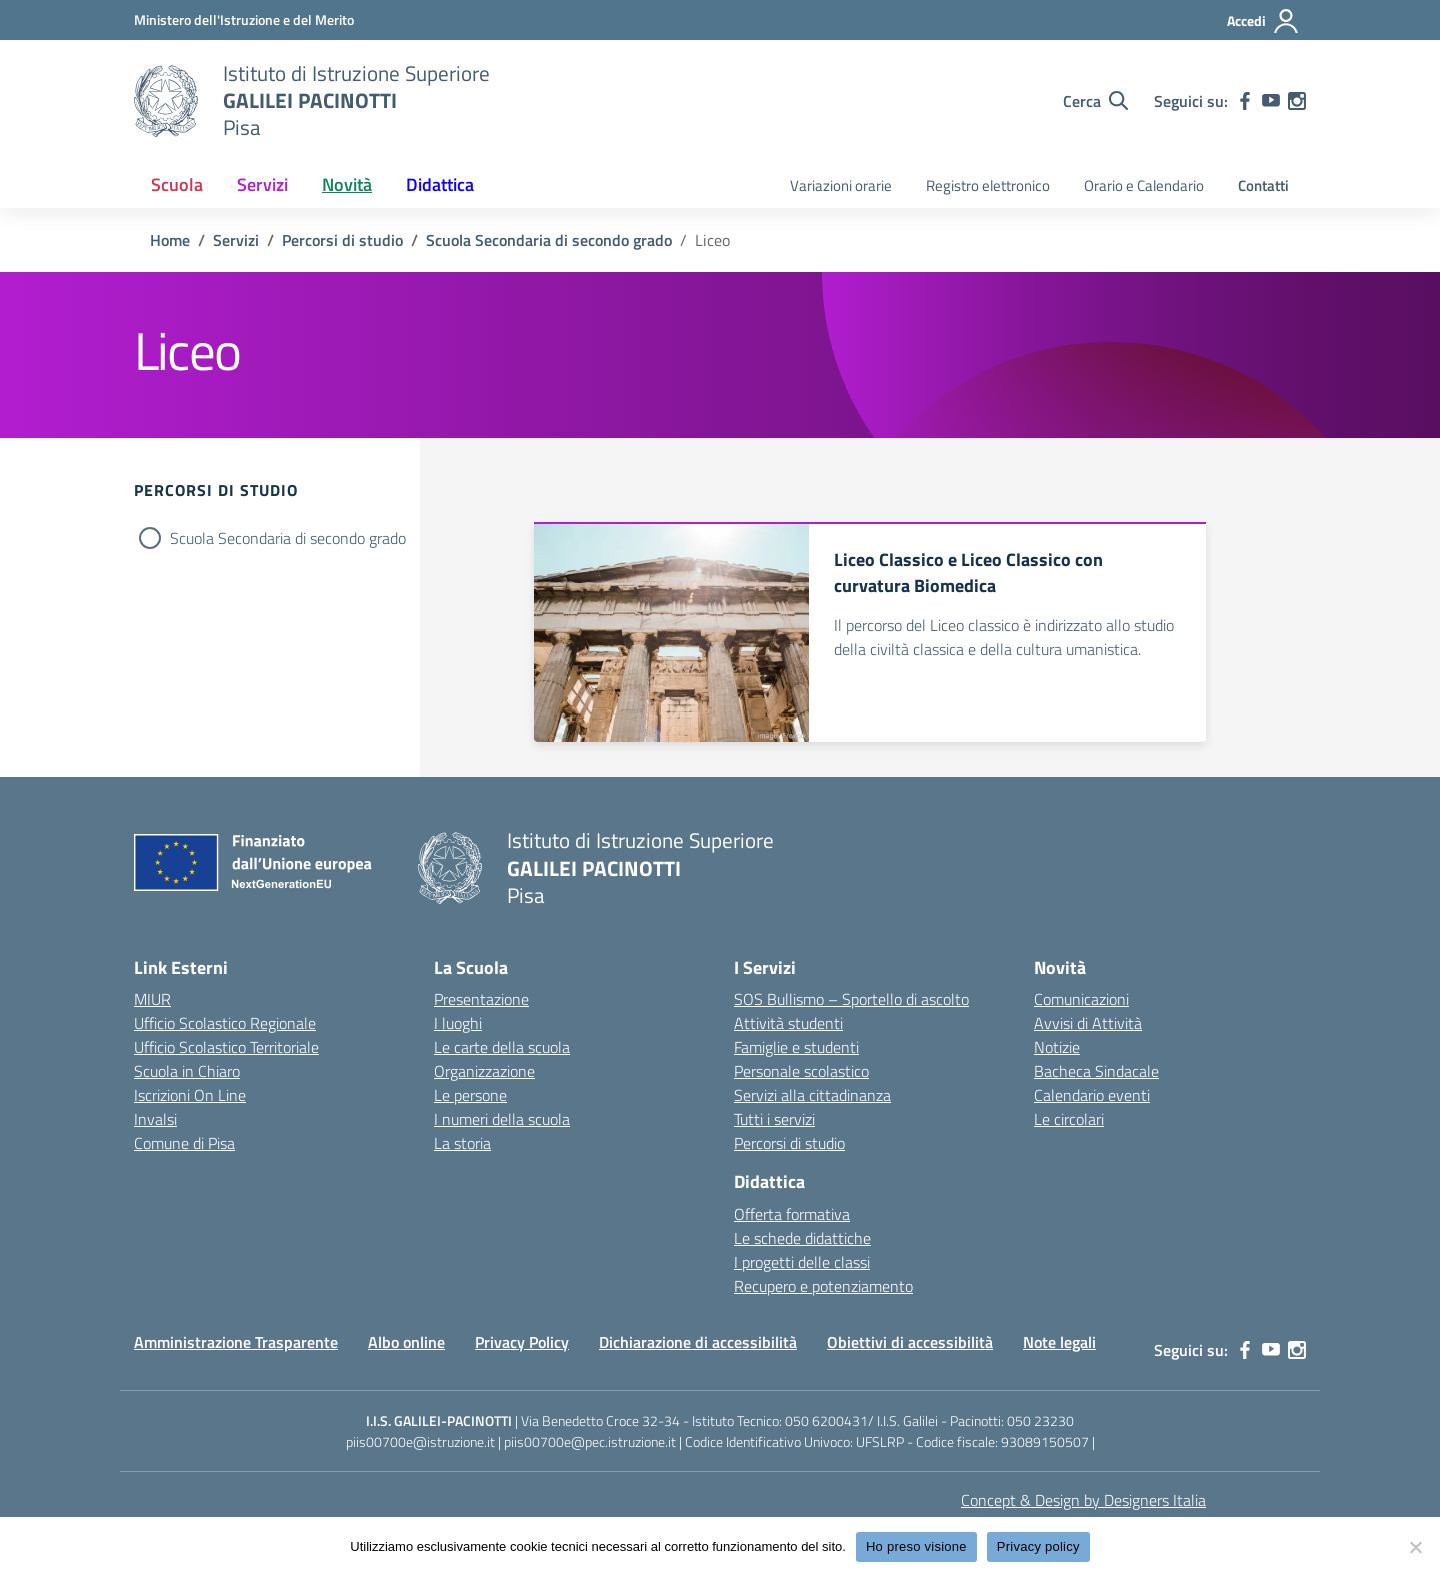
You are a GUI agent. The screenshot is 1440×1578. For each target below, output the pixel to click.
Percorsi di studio (789, 1143)
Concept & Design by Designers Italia (1083, 1500)
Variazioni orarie (841, 185)
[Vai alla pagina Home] (170, 240)
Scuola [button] (177, 184)
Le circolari (1069, 1119)
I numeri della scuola (502, 1119)
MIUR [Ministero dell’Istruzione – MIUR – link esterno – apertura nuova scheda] (152, 999)
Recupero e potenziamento (823, 1286)
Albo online (406, 1342)
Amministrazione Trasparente (236, 1342)
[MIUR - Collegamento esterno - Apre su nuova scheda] (244, 19)
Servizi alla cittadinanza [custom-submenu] (812, 1095)
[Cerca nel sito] (1095, 101)
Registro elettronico (988, 185)
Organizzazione (484, 1071)
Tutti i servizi (774, 1119)
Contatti (1263, 185)
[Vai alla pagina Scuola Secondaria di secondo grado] (549, 240)
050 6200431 (826, 1420)
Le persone (470, 1095)
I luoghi (458, 1023)
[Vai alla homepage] (166, 101)
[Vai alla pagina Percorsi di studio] (342, 240)
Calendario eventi (1092, 1095)
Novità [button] (347, 184)
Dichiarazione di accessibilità (698, 1342)
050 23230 (1040, 1420)
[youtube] (1271, 101)
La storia (462, 1143)
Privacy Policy (522, 1342)
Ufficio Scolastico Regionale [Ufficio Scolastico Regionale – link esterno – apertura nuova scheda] (225, 1023)
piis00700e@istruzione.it (420, 1441)
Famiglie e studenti (796, 1047)
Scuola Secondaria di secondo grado (288, 538)
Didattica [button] (440, 184)
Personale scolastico (801, 1071)
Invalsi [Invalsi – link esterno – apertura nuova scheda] (155, 1119)
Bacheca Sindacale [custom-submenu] (1096, 1071)
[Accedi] (1263, 21)
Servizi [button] (262, 184)
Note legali (1059, 1342)
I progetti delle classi (802, 1262)
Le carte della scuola (502, 1047)
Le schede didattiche (802, 1238)
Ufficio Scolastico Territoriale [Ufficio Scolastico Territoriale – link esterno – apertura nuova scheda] (226, 1047)
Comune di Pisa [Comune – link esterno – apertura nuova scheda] (184, 1143)
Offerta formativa (792, 1214)
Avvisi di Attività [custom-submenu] (1088, 1023)
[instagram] (1297, 101)
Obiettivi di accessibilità (910, 1342)
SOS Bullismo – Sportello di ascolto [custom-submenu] (851, 999)
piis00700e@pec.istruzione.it (590, 1441)
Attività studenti (788, 1023)
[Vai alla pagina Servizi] (236, 240)
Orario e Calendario (1144, 185)
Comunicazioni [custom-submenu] (1081, 999)
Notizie (1057, 1047)
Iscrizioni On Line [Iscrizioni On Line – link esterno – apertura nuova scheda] (190, 1095)
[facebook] (1245, 101)
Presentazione (481, 999)
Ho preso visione (916, 1546)
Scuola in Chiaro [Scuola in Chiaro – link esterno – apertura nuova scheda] (187, 1071)
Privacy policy (1038, 1546)
